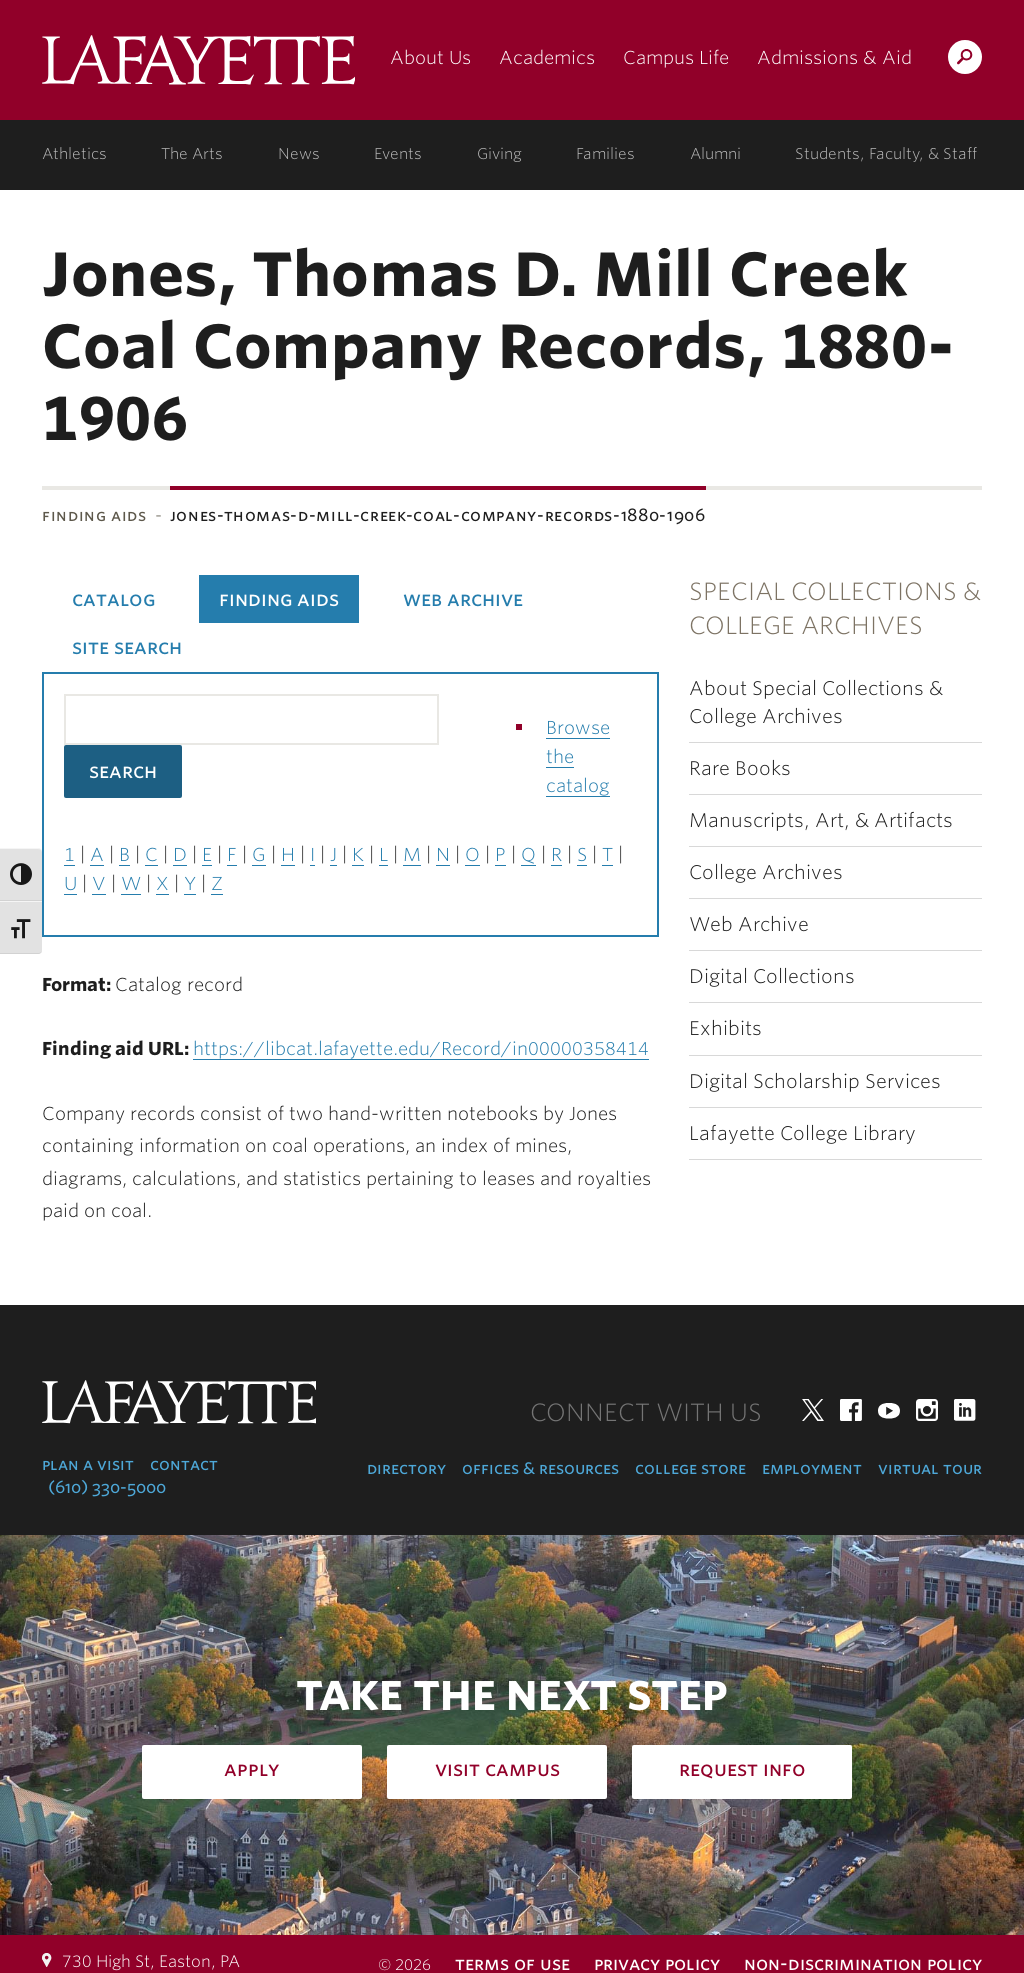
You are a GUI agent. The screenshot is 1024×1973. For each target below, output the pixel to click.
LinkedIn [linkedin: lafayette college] (965, 1410)
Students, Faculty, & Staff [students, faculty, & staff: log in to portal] (886, 154)
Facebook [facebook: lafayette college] (851, 1410)
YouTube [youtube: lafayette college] (889, 1410)
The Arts (192, 154)
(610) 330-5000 (107, 1487)
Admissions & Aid (834, 57)
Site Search (127, 647)
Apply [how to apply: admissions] (252, 1769)
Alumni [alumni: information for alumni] (715, 154)
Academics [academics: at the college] (547, 57)
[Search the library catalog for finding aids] (251, 719)
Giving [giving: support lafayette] (499, 154)
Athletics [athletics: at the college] (74, 154)
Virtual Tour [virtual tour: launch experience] (930, 1468)
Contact (184, 1464)
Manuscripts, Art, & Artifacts (821, 820)
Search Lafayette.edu (965, 60)
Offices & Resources (540, 1468)
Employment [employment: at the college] (812, 1468)
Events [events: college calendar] (398, 154)
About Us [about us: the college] (430, 57)
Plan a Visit (88, 1464)
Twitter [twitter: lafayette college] (813, 1410)
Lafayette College (198, 67)
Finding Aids (94, 515)
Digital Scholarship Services (815, 1081)
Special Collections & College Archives (835, 608)
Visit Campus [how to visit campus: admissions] (497, 1769)
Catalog (113, 599)
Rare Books (740, 768)
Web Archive (749, 924)
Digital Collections (772, 976)
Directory (406, 1468)
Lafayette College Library (802, 1133)
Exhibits (725, 1028)
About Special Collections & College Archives (816, 702)
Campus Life (676, 57)
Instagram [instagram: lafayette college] (927, 1410)
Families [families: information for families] (605, 154)
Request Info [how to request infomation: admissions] (742, 1769)
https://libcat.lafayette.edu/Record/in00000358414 (421, 1048)
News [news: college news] (299, 154)
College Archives (766, 872)
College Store (690, 1468)
